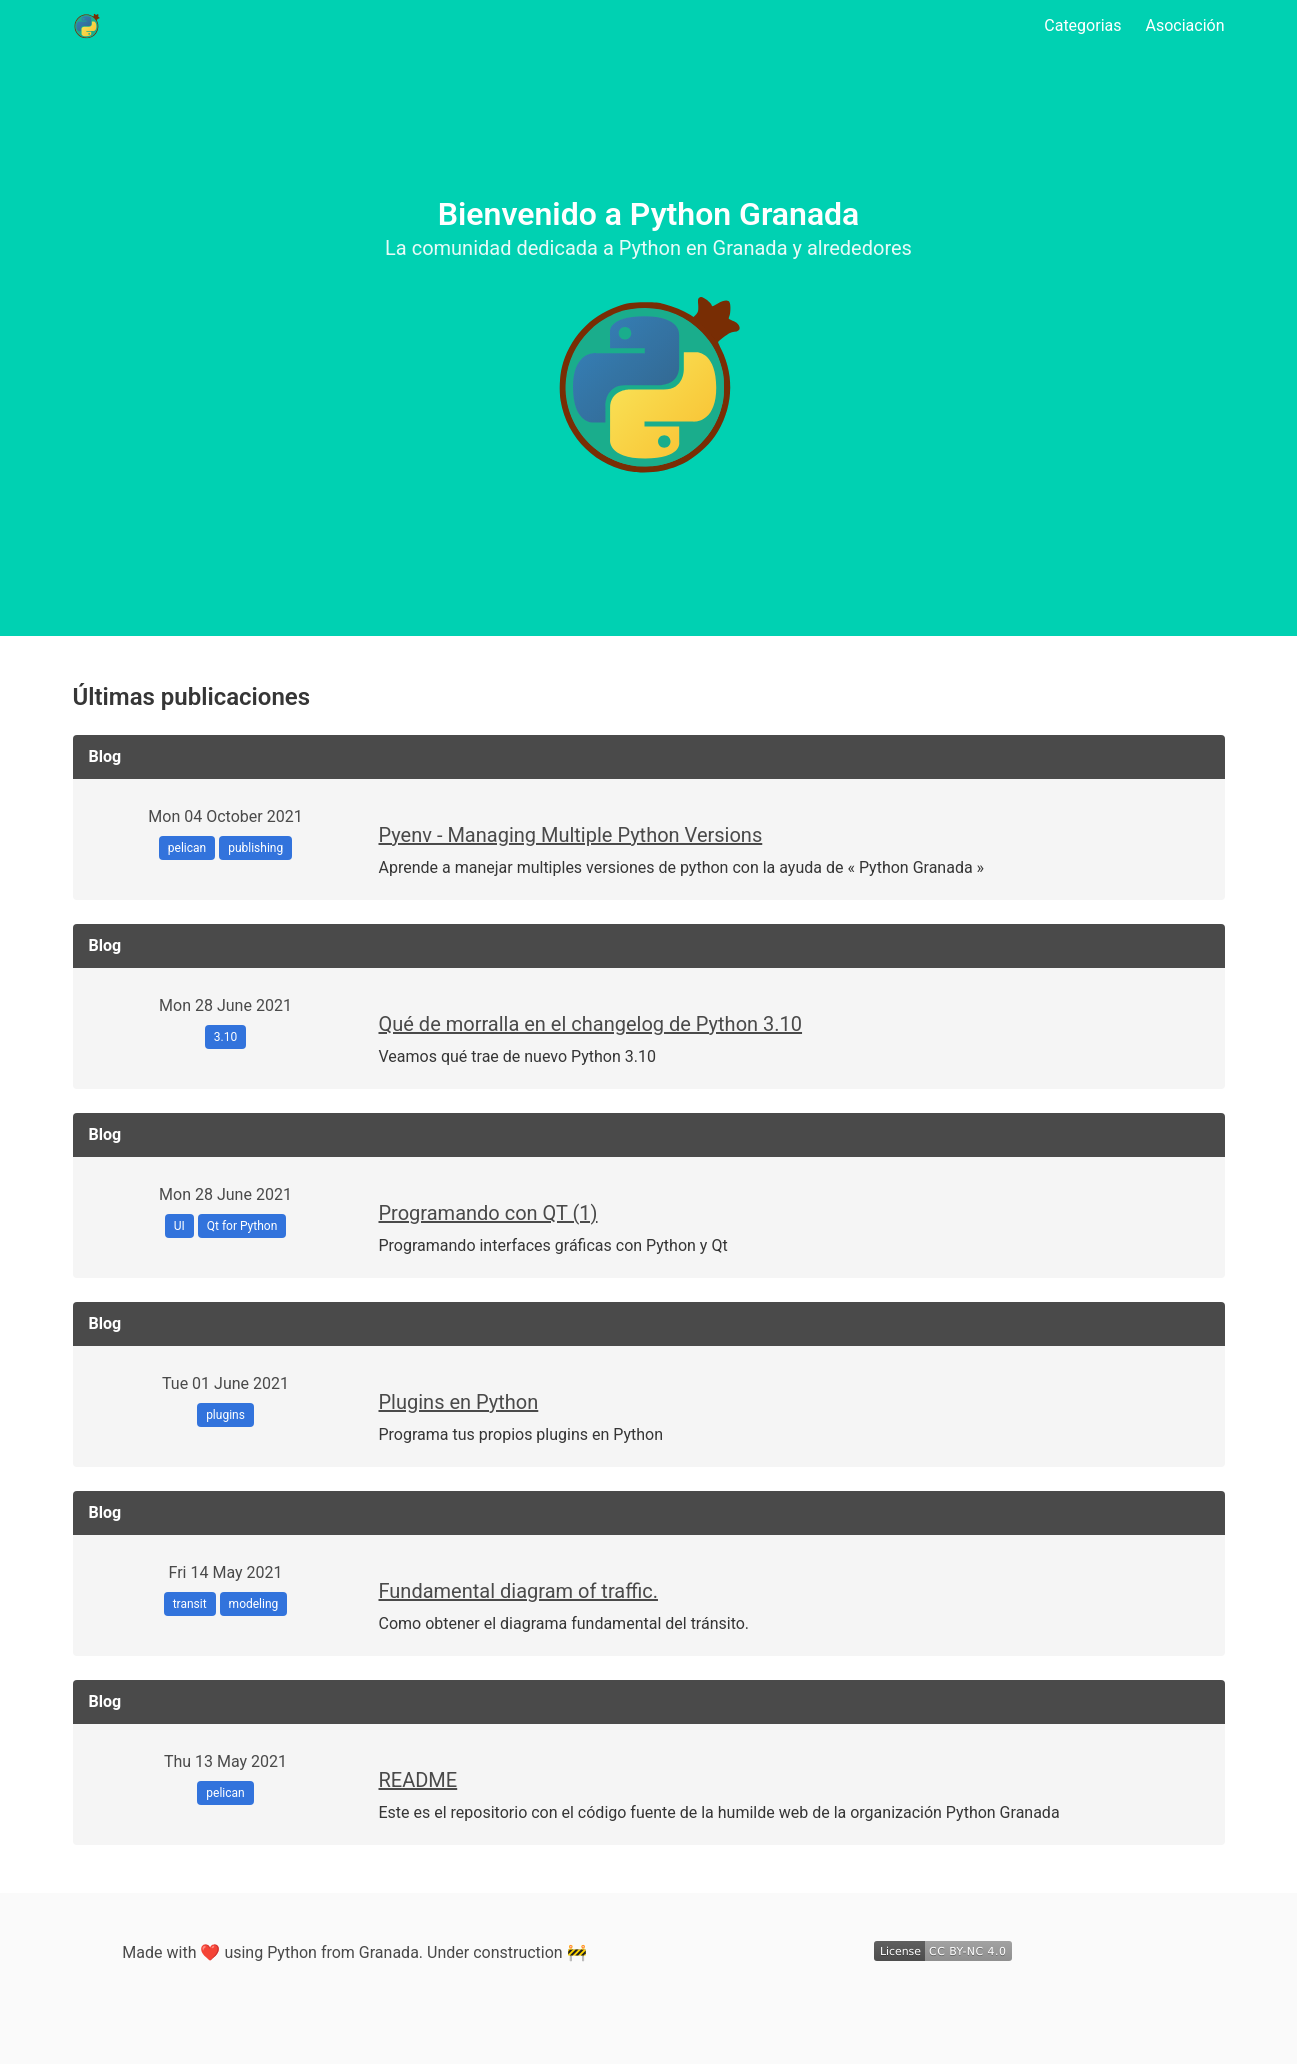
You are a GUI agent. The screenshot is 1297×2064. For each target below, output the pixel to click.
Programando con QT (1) (488, 1213)
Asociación (1184, 25)
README (418, 1780)
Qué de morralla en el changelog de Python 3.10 (591, 1024)
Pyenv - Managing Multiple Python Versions (571, 835)
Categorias (1082, 25)
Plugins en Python (459, 1402)
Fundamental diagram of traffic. (518, 1591)
